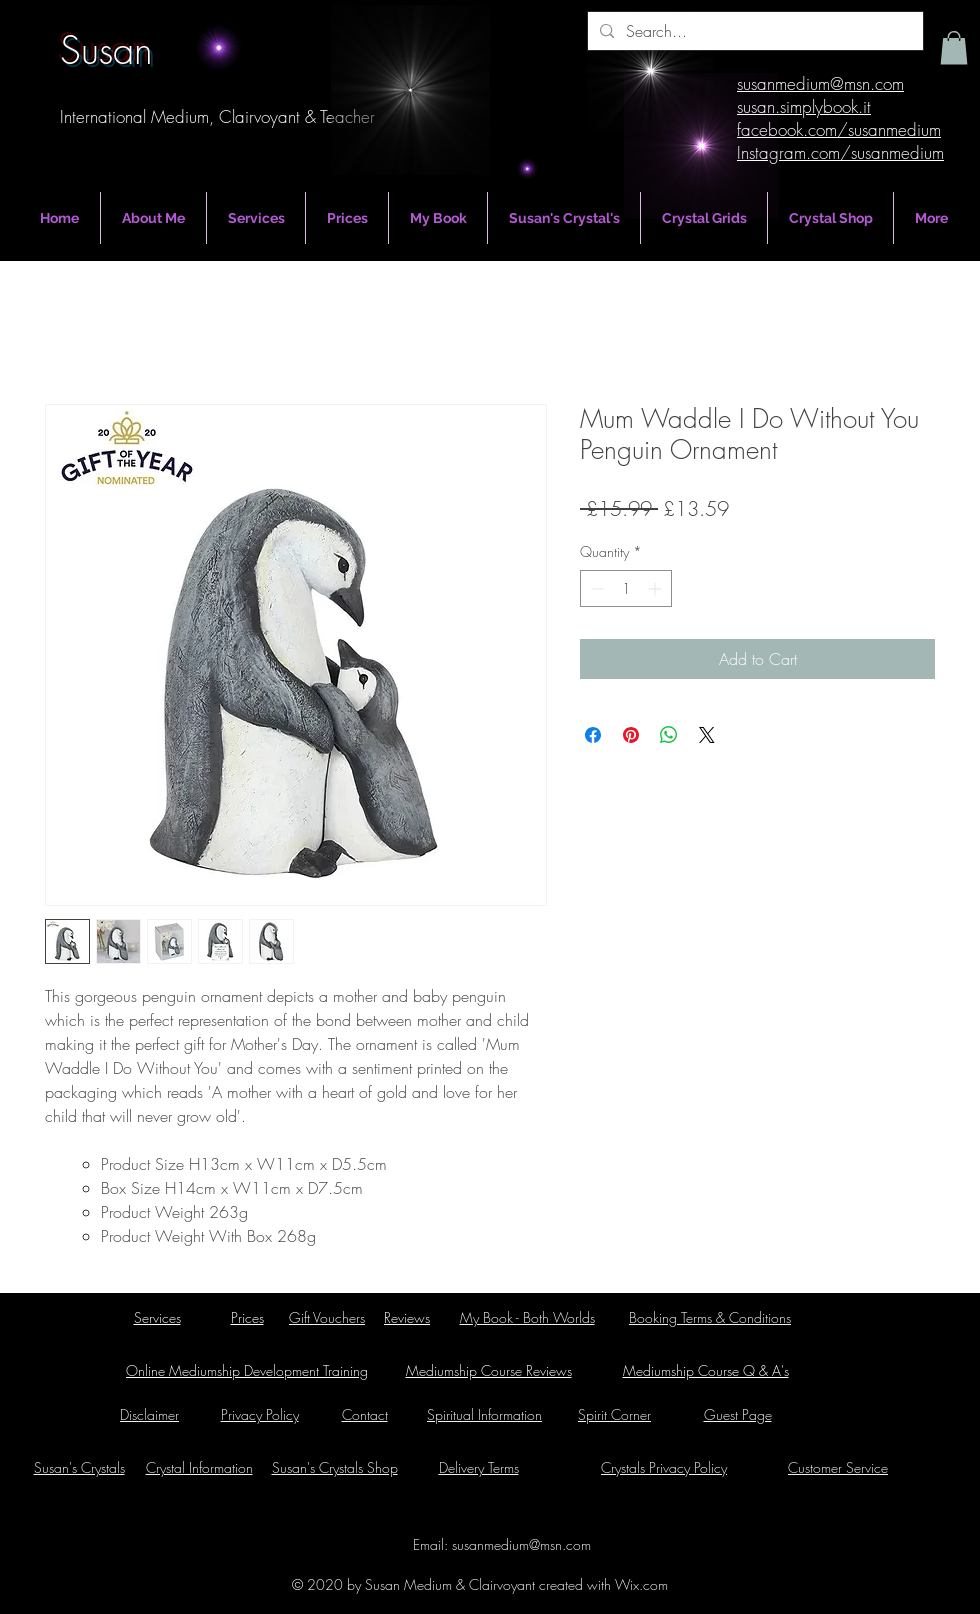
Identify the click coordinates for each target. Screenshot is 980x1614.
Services (157, 1317)
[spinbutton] (626, 588)
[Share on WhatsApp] (669, 735)
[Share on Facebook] (593, 735)
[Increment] (656, 588)
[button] (954, 47)
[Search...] (753, 31)
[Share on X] (707, 735)
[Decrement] (595, 588)
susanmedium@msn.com (521, 1544)
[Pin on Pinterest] (631, 735)
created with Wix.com (601, 1584)
